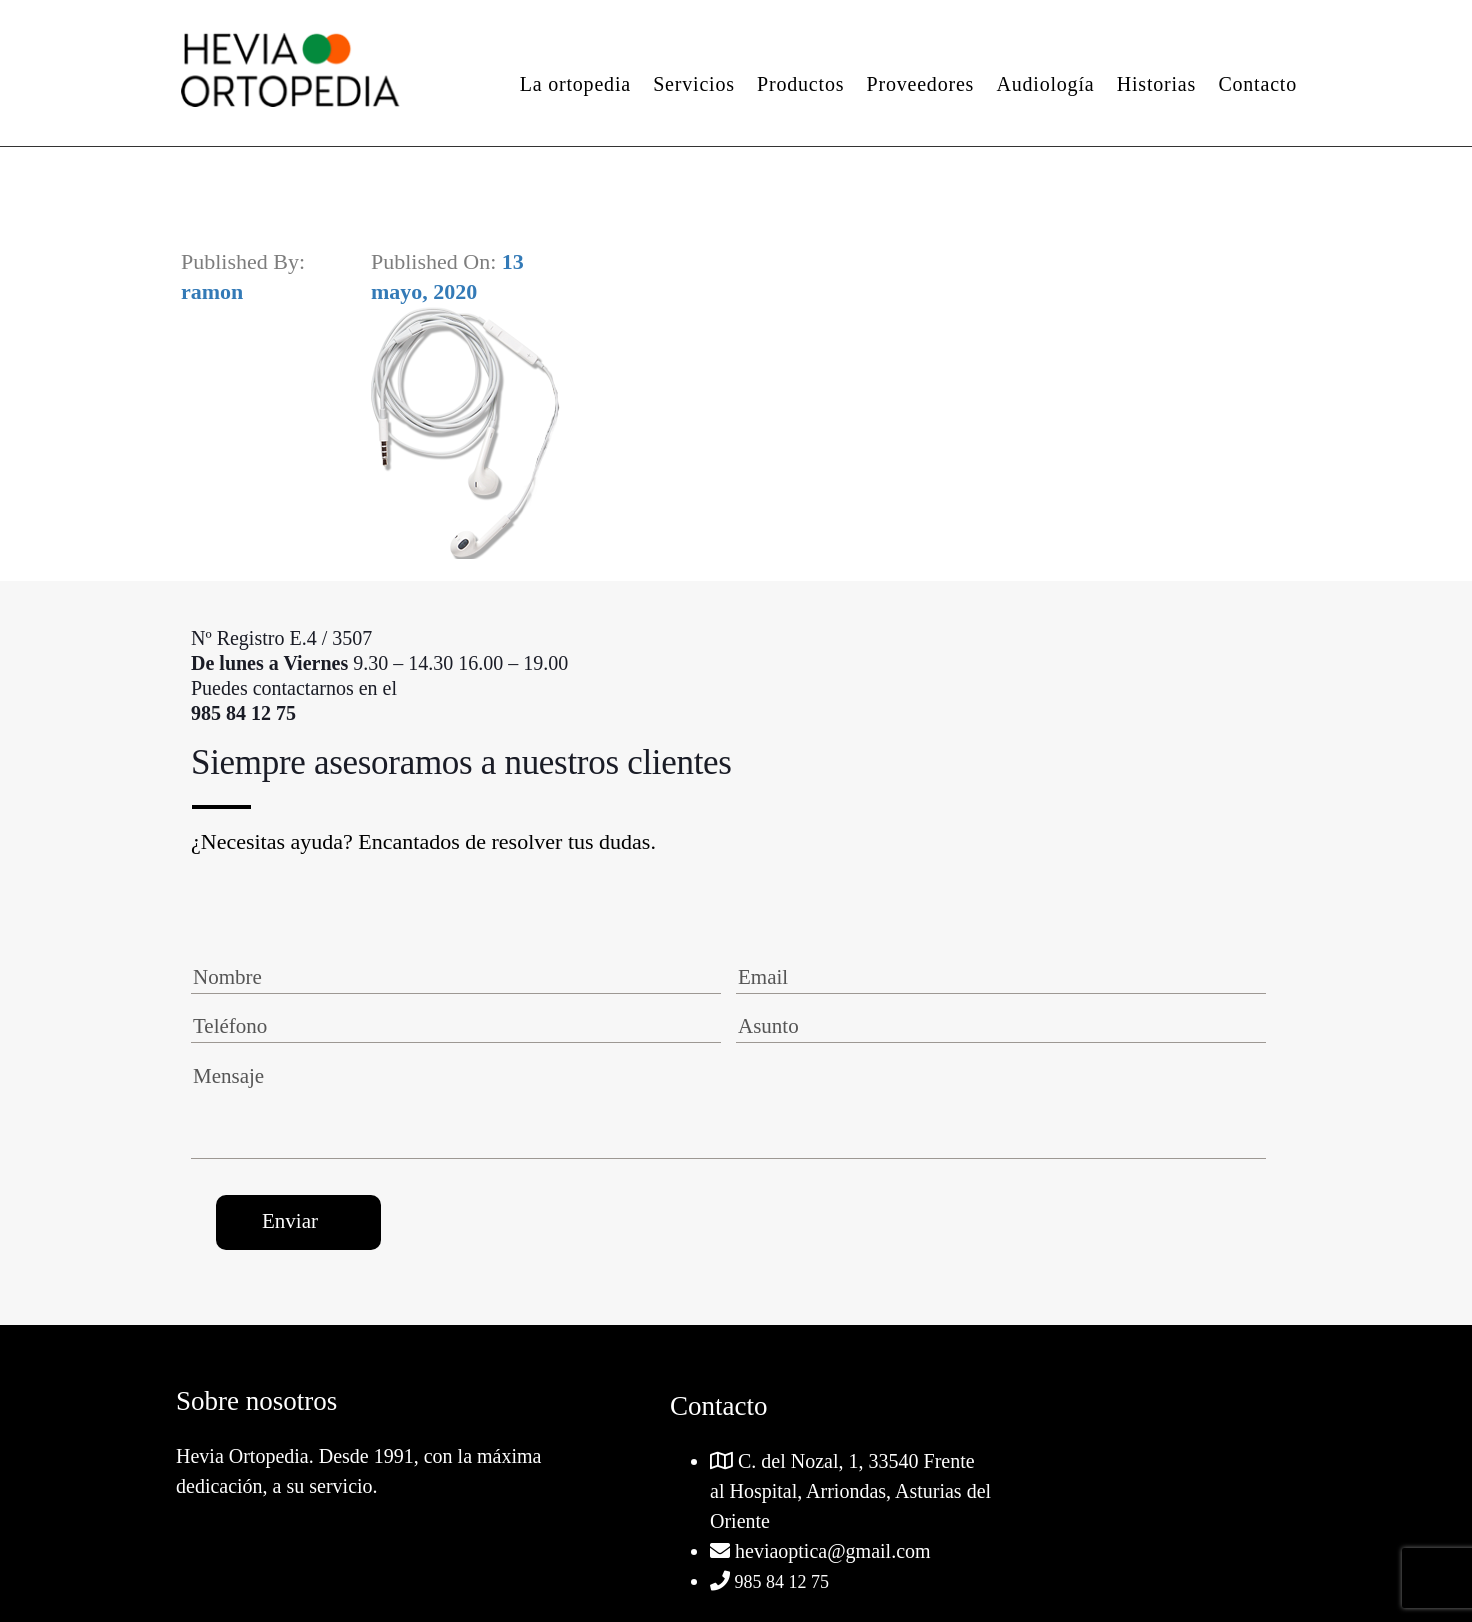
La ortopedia (575, 84)
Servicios (694, 84)
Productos (800, 84)
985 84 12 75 (779, 1582)
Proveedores (921, 84)
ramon (212, 291)
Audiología (1045, 84)
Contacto (1257, 84)
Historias (1156, 84)
